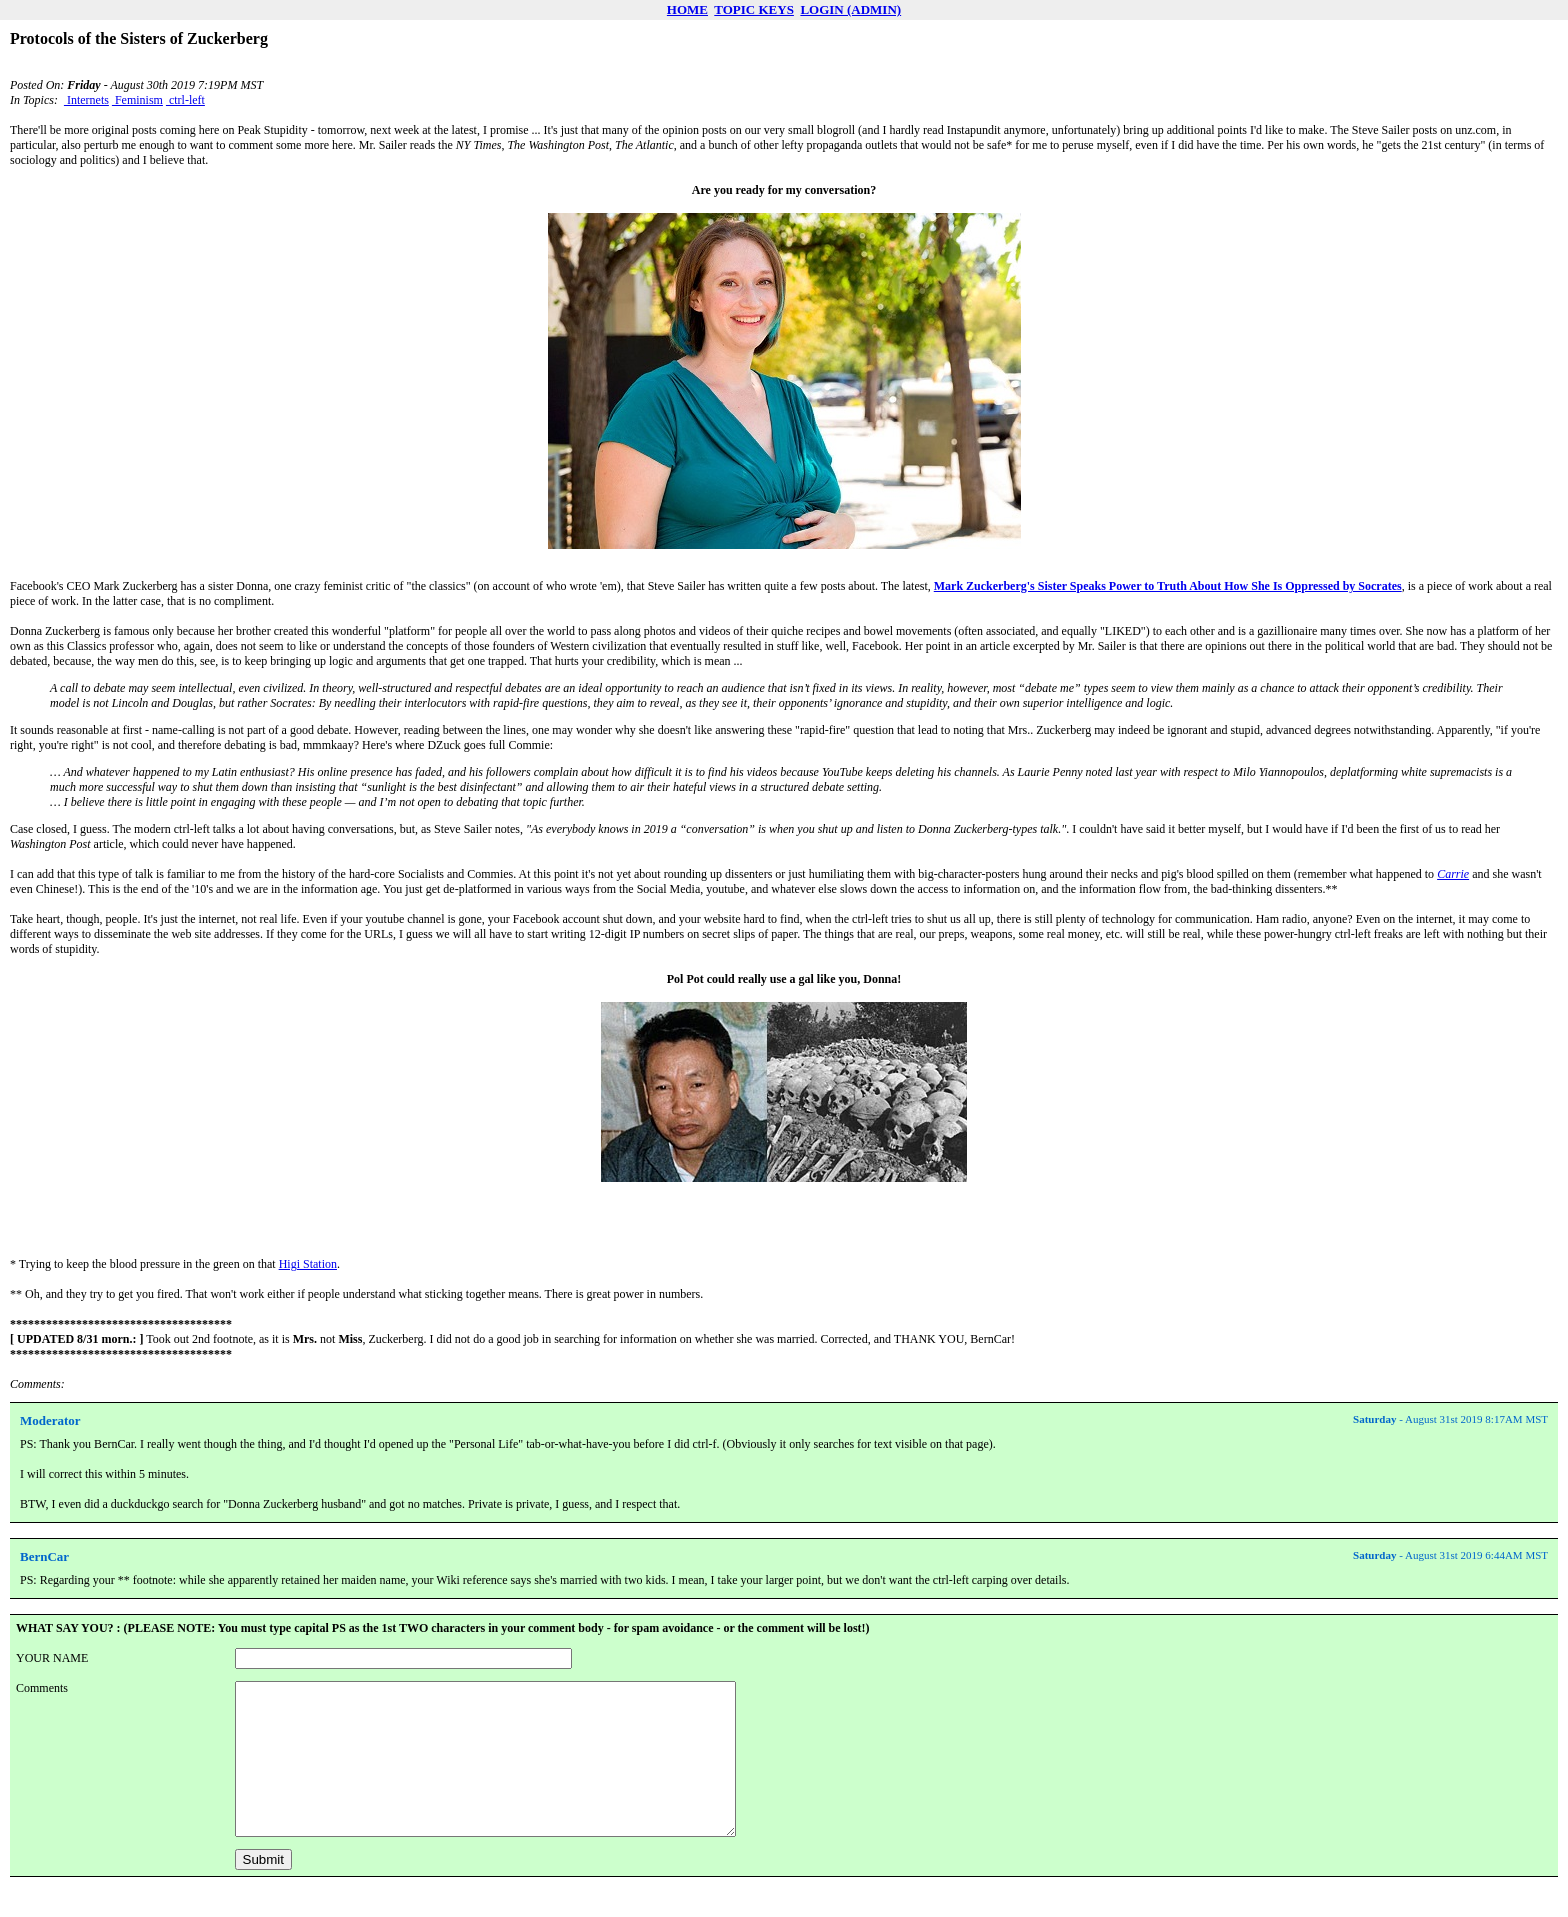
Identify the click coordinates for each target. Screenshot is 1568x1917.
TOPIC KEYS (754, 9)
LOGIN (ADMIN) (850, 9)
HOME (687, 9)
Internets (86, 100)
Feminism (137, 100)
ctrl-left (185, 100)
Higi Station (308, 1264)
